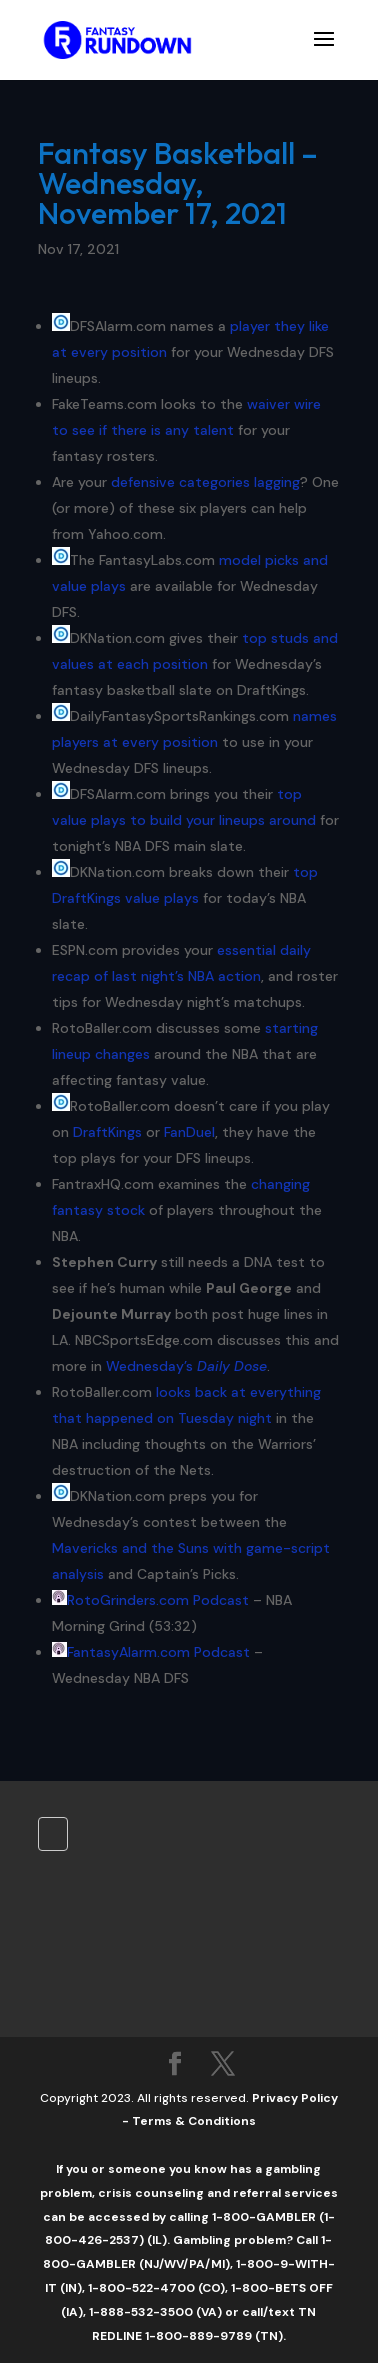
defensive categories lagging (205, 482)
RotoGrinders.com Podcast (158, 1600)
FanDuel (189, 1132)
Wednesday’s (186, 1366)
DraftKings (107, 1132)
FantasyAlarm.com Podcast (158, 1652)
